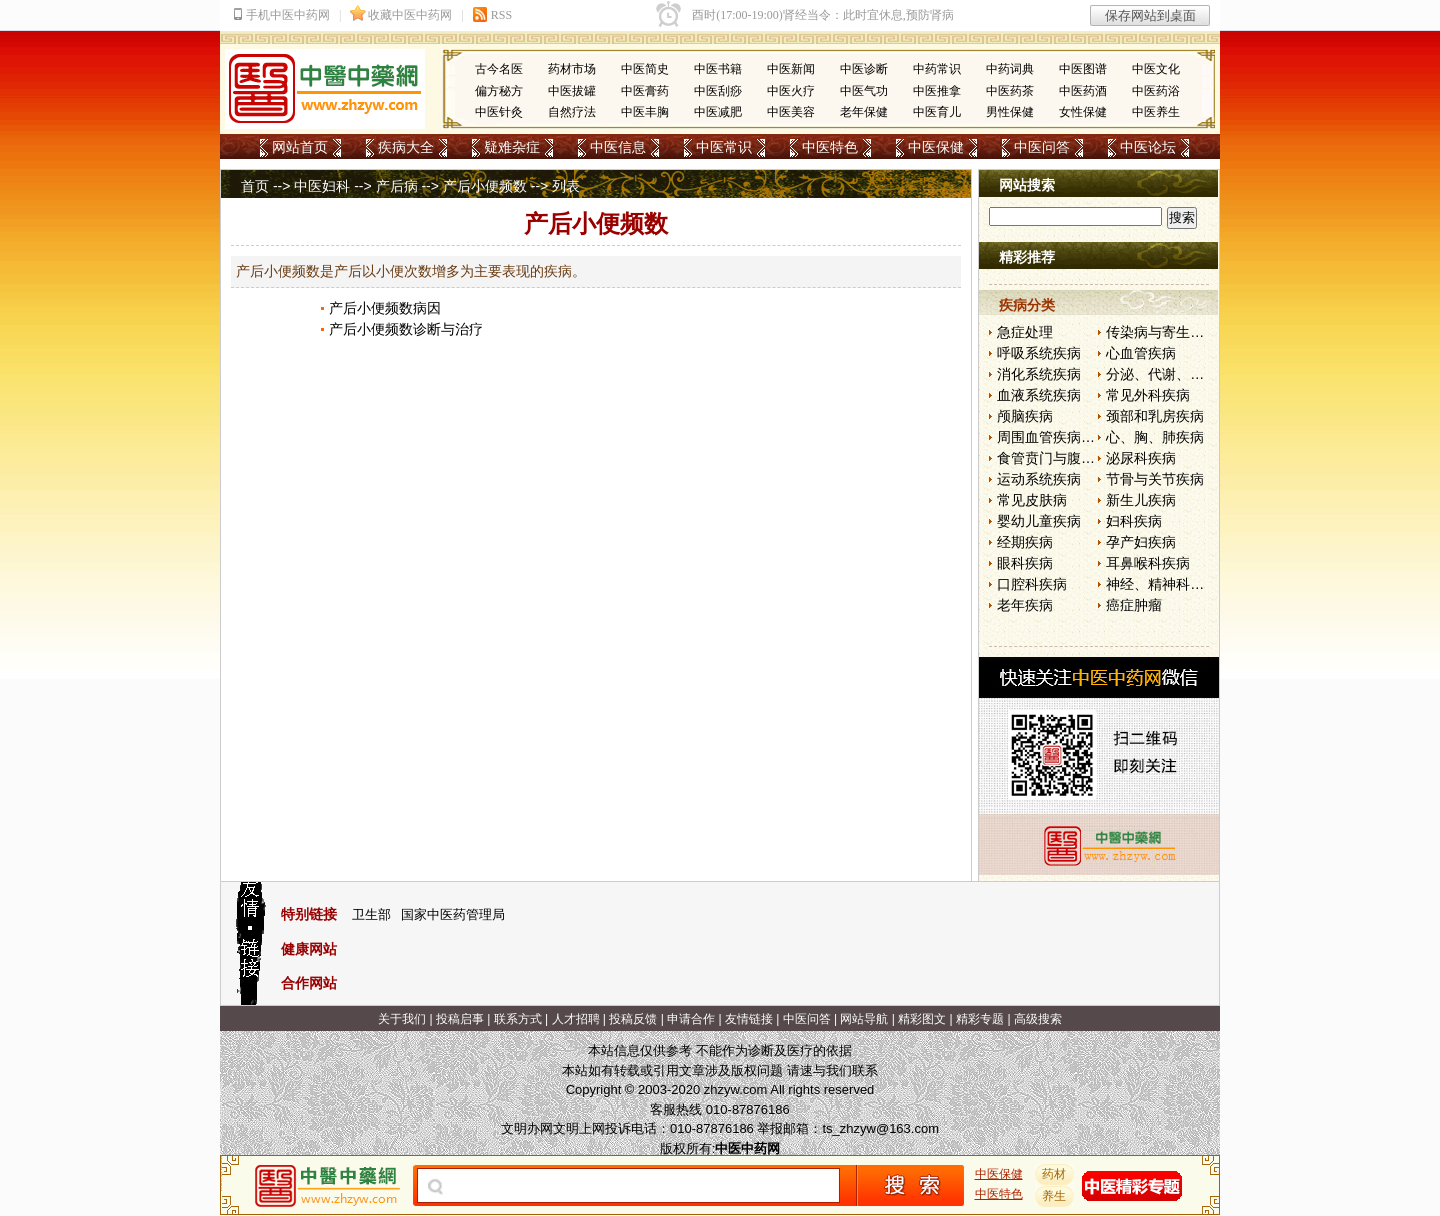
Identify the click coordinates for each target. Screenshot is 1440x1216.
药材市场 (572, 69)
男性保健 (1010, 112)
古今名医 (499, 69)
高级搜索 (1038, 1019)
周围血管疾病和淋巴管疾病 (1081, 437)
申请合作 (691, 1019)
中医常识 (724, 147)
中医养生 (1156, 112)
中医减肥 (718, 112)
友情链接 (749, 1019)
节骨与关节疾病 (1155, 479)
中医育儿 (937, 112)
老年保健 (864, 112)
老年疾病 (1025, 605)
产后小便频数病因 (385, 308)
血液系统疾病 (1039, 395)
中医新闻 (791, 69)
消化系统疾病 (1039, 374)
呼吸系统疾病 (1039, 353)
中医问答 (1042, 147)
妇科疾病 (1134, 521)
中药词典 (1010, 69)
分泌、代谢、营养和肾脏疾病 (1197, 374)
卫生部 (371, 914)
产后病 (397, 186)
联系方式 (518, 1019)
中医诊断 (864, 69)
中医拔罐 (572, 91)
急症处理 (1025, 332)
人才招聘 (576, 1019)
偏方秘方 (499, 91)
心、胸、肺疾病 (1155, 437)
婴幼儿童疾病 (1039, 521)
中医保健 (936, 147)
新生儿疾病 (1141, 500)
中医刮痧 (718, 91)
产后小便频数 (485, 186)
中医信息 (618, 147)
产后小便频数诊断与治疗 (406, 329)
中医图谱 (1083, 69)
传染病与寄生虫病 (1162, 332)
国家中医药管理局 (453, 914)
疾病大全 (406, 147)
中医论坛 (1148, 147)
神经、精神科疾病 (1162, 584)
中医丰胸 (645, 112)
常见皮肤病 (1032, 500)
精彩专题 (980, 1019)
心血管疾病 (1141, 353)
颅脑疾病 (1025, 416)
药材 (1055, 1174)
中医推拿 (937, 91)
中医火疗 (791, 91)
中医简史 (645, 69)
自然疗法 (572, 112)
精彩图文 (922, 1019)
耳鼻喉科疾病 (1148, 563)
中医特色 (830, 147)
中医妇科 (322, 186)
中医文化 (1156, 69)
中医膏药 (645, 91)
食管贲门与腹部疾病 (1060, 458)
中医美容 (791, 112)
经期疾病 (1025, 542)
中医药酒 (1083, 91)
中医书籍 (718, 69)
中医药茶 (1010, 91)
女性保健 (1083, 112)
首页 (255, 186)
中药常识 (937, 69)
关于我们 (402, 1019)
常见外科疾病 (1148, 395)
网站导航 (864, 1019)
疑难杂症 (512, 147)
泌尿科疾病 (1141, 458)
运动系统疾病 (1039, 479)
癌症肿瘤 (1134, 605)
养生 (1055, 1196)
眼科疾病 (1025, 563)
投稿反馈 (633, 1019)
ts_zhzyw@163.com (880, 1128)
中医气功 (864, 91)
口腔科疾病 (1032, 584)
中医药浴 (1156, 91)
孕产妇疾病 (1141, 542)
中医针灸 (499, 112)
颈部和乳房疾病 (1155, 416)
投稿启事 (460, 1019)
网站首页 (300, 147)
